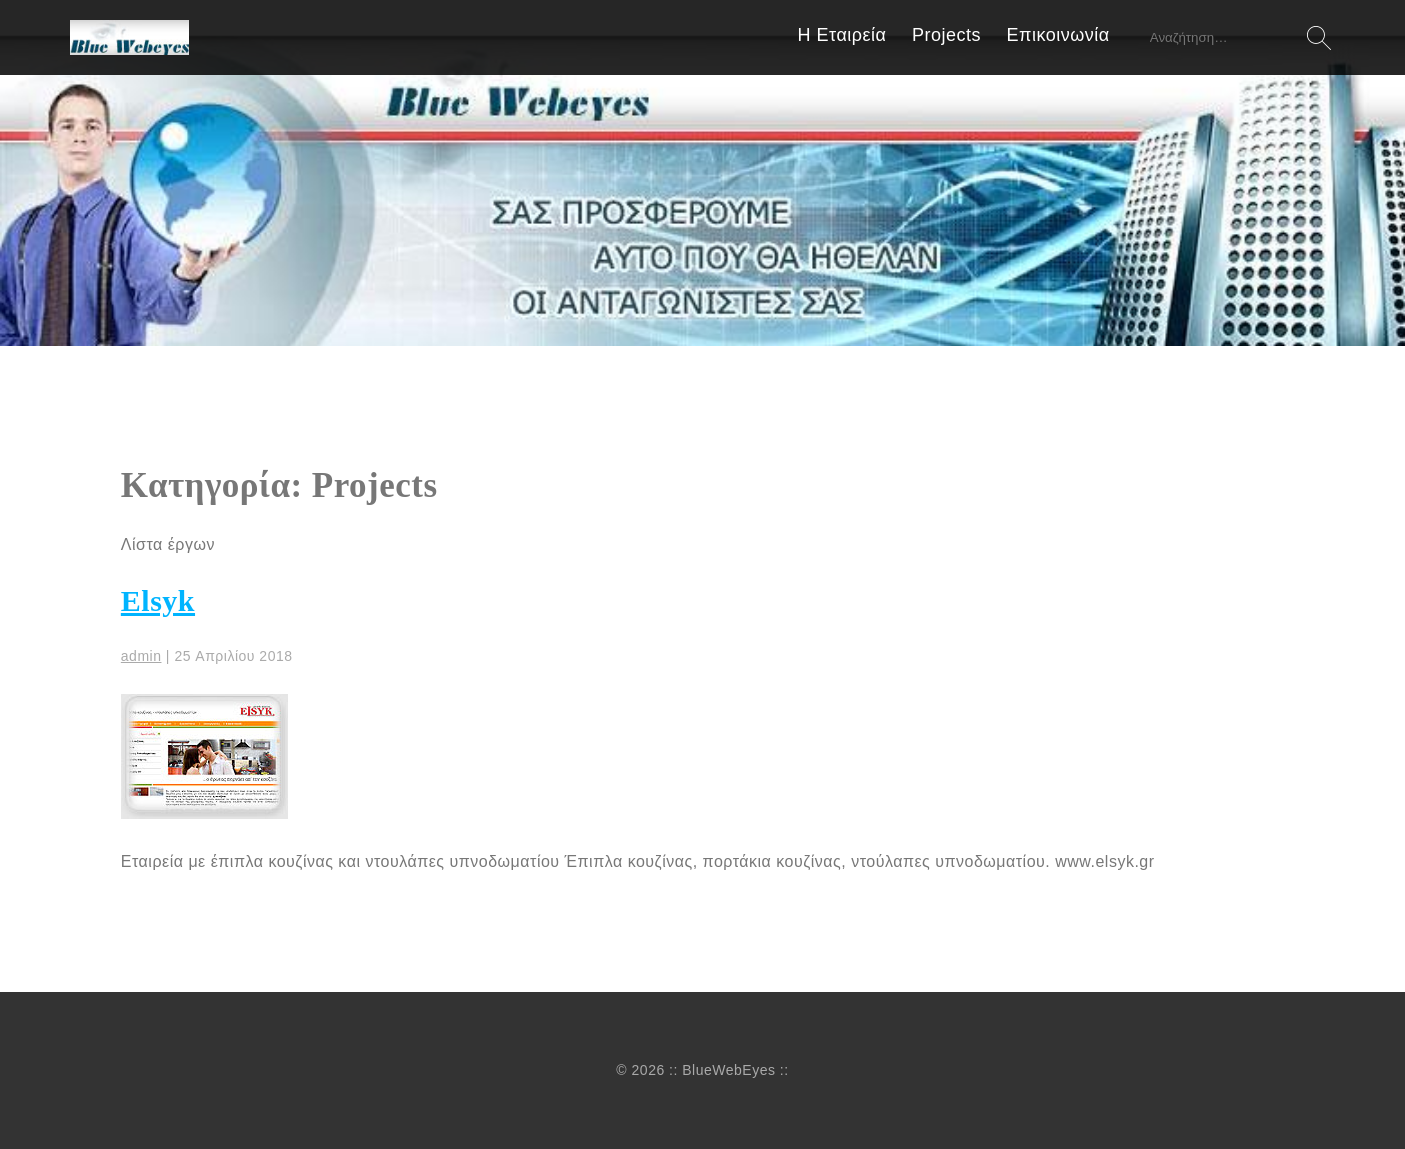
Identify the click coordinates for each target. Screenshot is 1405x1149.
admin (141, 656)
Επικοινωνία (1058, 35)
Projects (946, 35)
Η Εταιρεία (842, 35)
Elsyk (158, 600)
